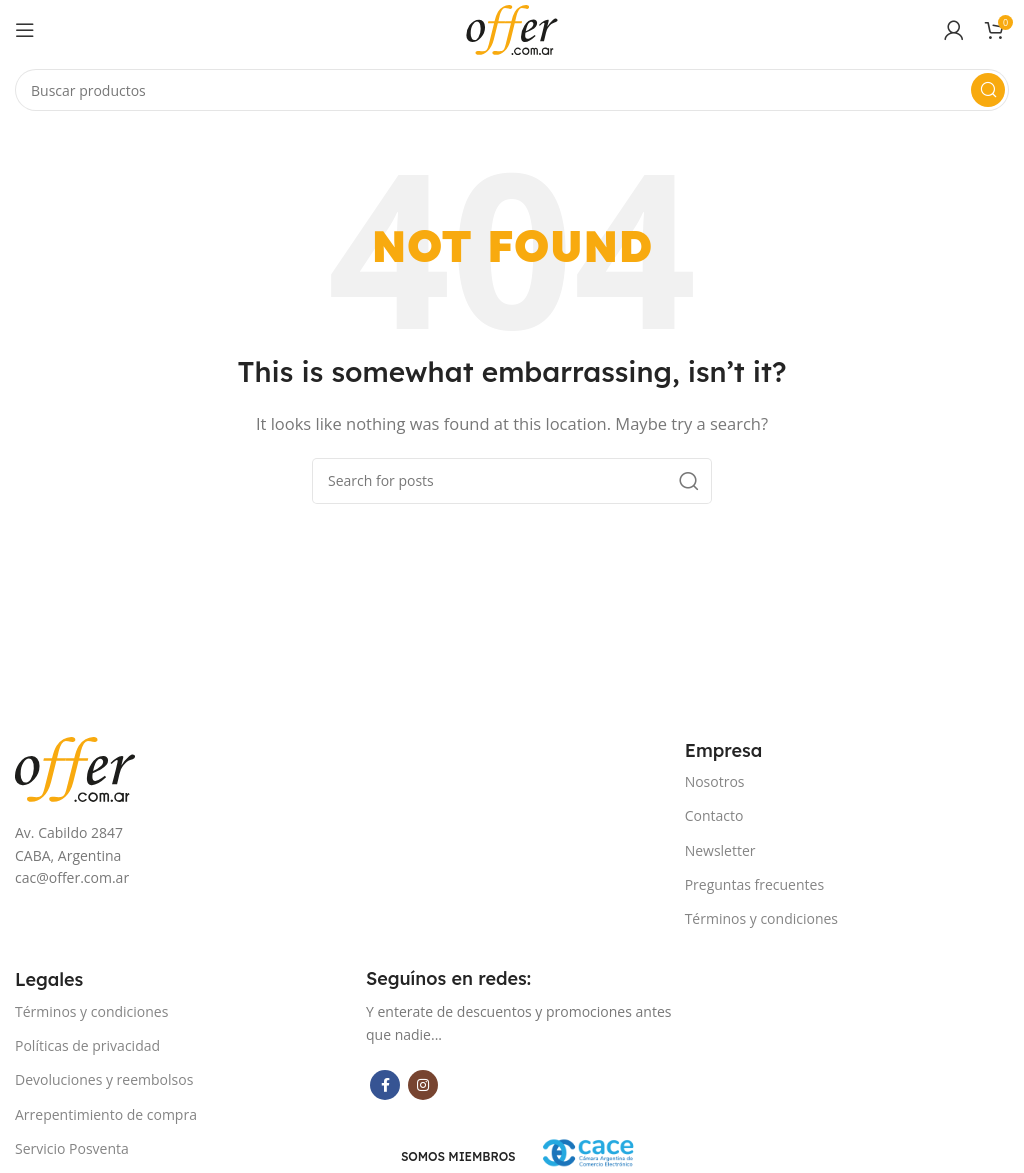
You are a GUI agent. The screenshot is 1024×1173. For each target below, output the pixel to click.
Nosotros (715, 781)
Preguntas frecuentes (754, 884)
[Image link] (75, 767)
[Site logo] (512, 28)
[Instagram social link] (423, 1085)
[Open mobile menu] (25, 30)
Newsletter (720, 850)
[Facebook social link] (385, 1085)
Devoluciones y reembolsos (104, 1079)
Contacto (714, 815)
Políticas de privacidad (87, 1045)
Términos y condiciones (761, 918)
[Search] (512, 90)
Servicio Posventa (72, 1148)
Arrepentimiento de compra (106, 1114)
